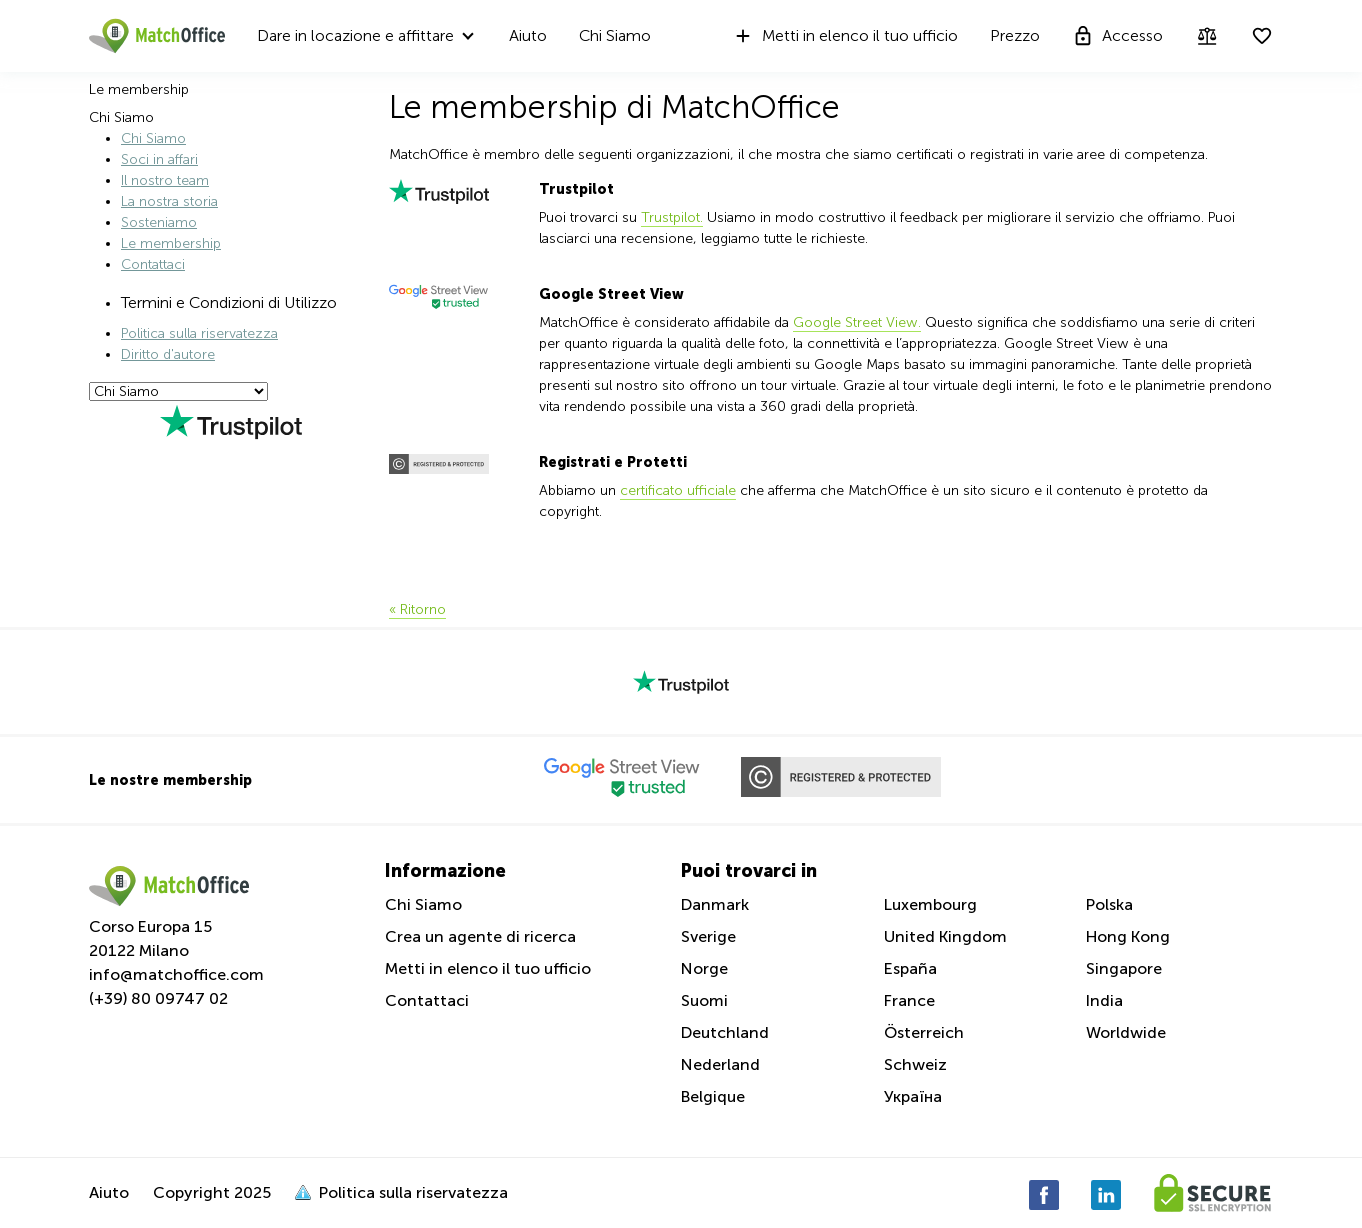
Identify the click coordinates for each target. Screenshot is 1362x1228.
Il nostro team (165, 180)
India (1104, 1000)
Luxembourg (930, 904)
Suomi (704, 1000)
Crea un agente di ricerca (480, 936)
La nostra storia (169, 201)
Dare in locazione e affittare (355, 35)
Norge (704, 968)
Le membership (171, 243)
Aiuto (528, 35)
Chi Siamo (615, 35)
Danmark (715, 904)
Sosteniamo (159, 222)
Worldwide (1126, 1032)
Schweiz (915, 1064)
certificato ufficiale (678, 490)
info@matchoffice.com (176, 974)
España (910, 968)
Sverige (708, 936)
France (909, 1000)
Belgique (713, 1096)
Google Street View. (857, 322)
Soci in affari (159, 159)
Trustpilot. (672, 217)
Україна (913, 1096)
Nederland (720, 1064)
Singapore (1124, 968)
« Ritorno (417, 609)
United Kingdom (945, 936)
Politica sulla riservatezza (199, 333)
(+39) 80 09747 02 (158, 998)
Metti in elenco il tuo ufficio (845, 36)
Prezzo (1015, 35)
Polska (1109, 904)
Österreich (924, 1032)
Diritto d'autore (168, 354)
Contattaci (153, 264)
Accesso (1117, 36)
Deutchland (725, 1032)
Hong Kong (1128, 936)
